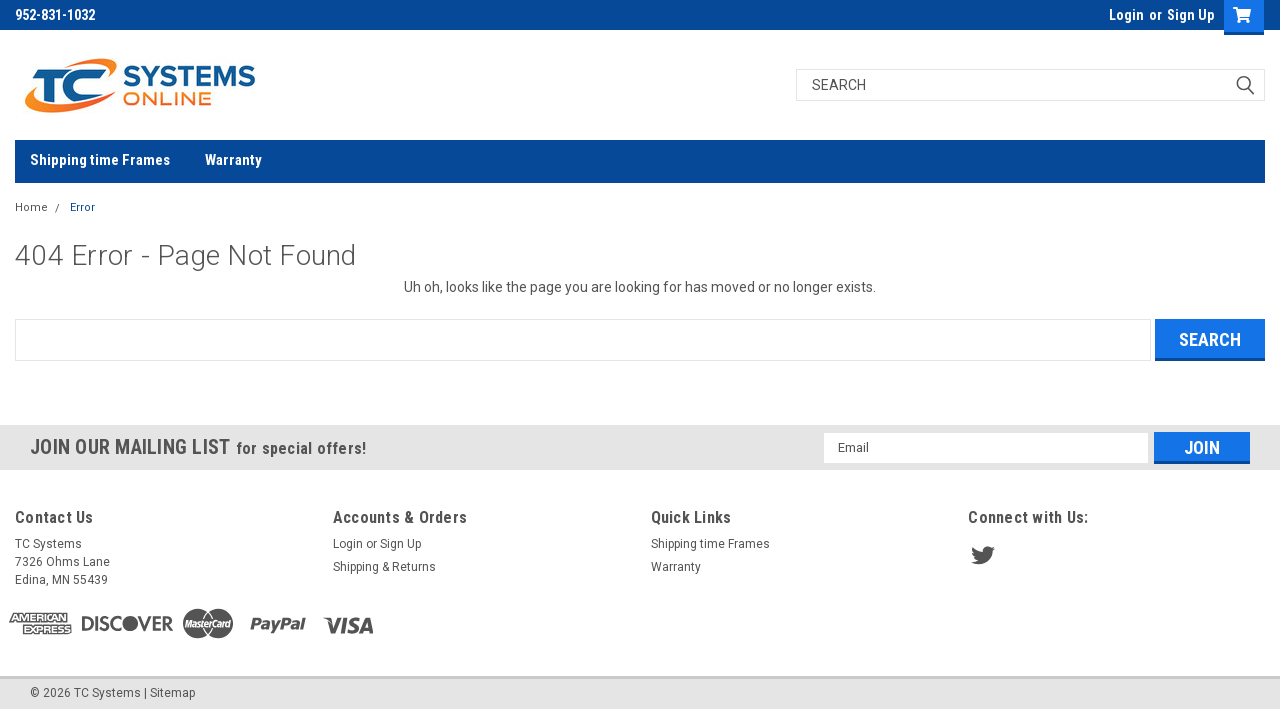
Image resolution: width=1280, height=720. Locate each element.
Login (1126, 15)
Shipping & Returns (384, 567)
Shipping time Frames (100, 160)
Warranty (233, 160)
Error (82, 207)
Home (31, 207)
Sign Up (1190, 15)
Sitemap (172, 693)
